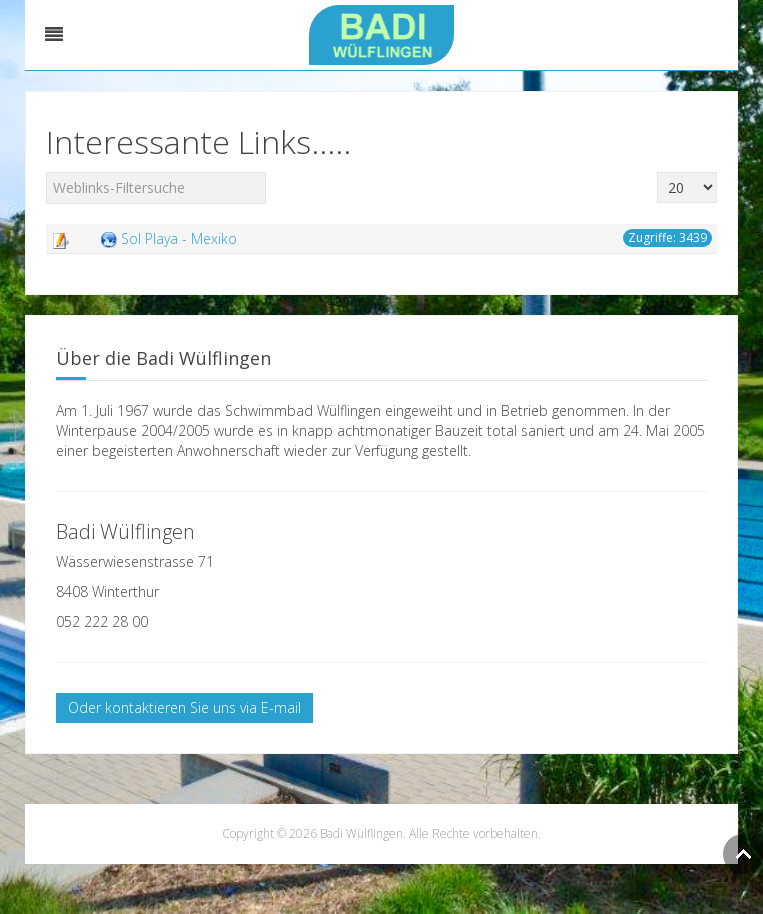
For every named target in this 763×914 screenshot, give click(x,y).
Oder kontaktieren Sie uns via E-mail (184, 707)
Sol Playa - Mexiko (179, 238)
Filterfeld (46, 172)
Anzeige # (657, 172)
